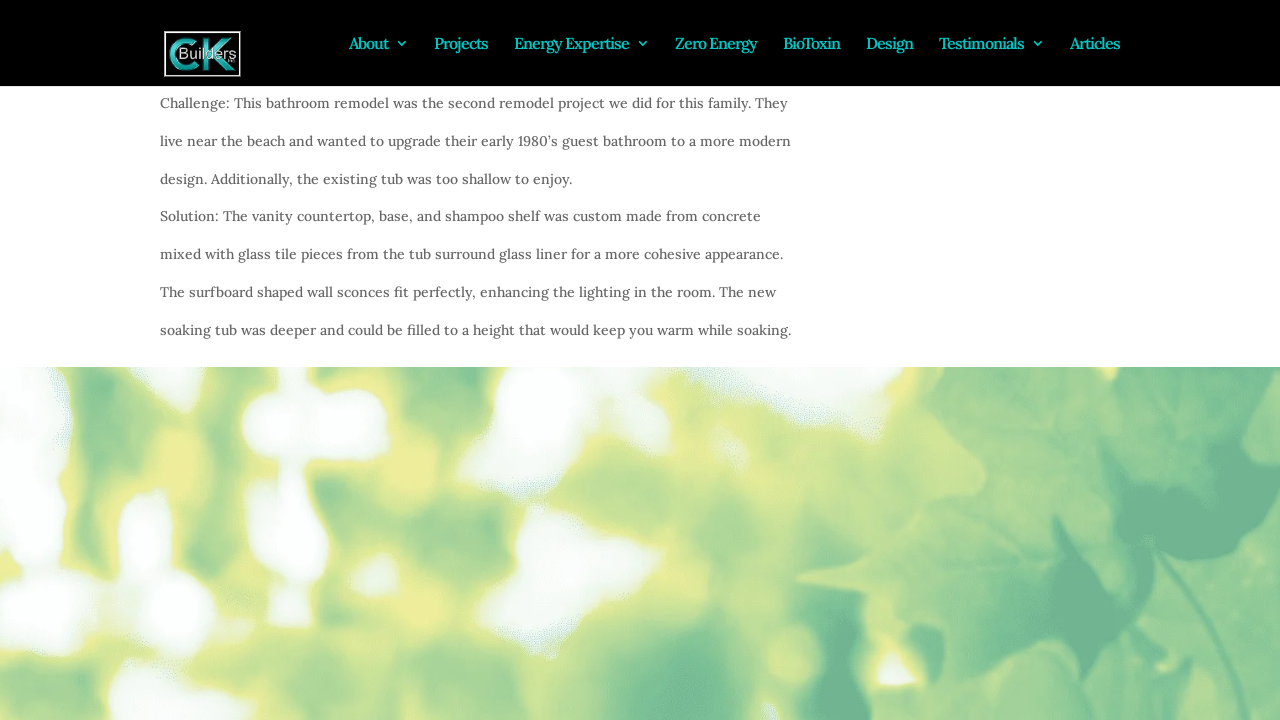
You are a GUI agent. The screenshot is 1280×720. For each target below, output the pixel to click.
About (368, 44)
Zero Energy (716, 44)
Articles (1095, 44)
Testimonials (981, 44)
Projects (461, 44)
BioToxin (811, 44)
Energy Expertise (571, 44)
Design (889, 44)
